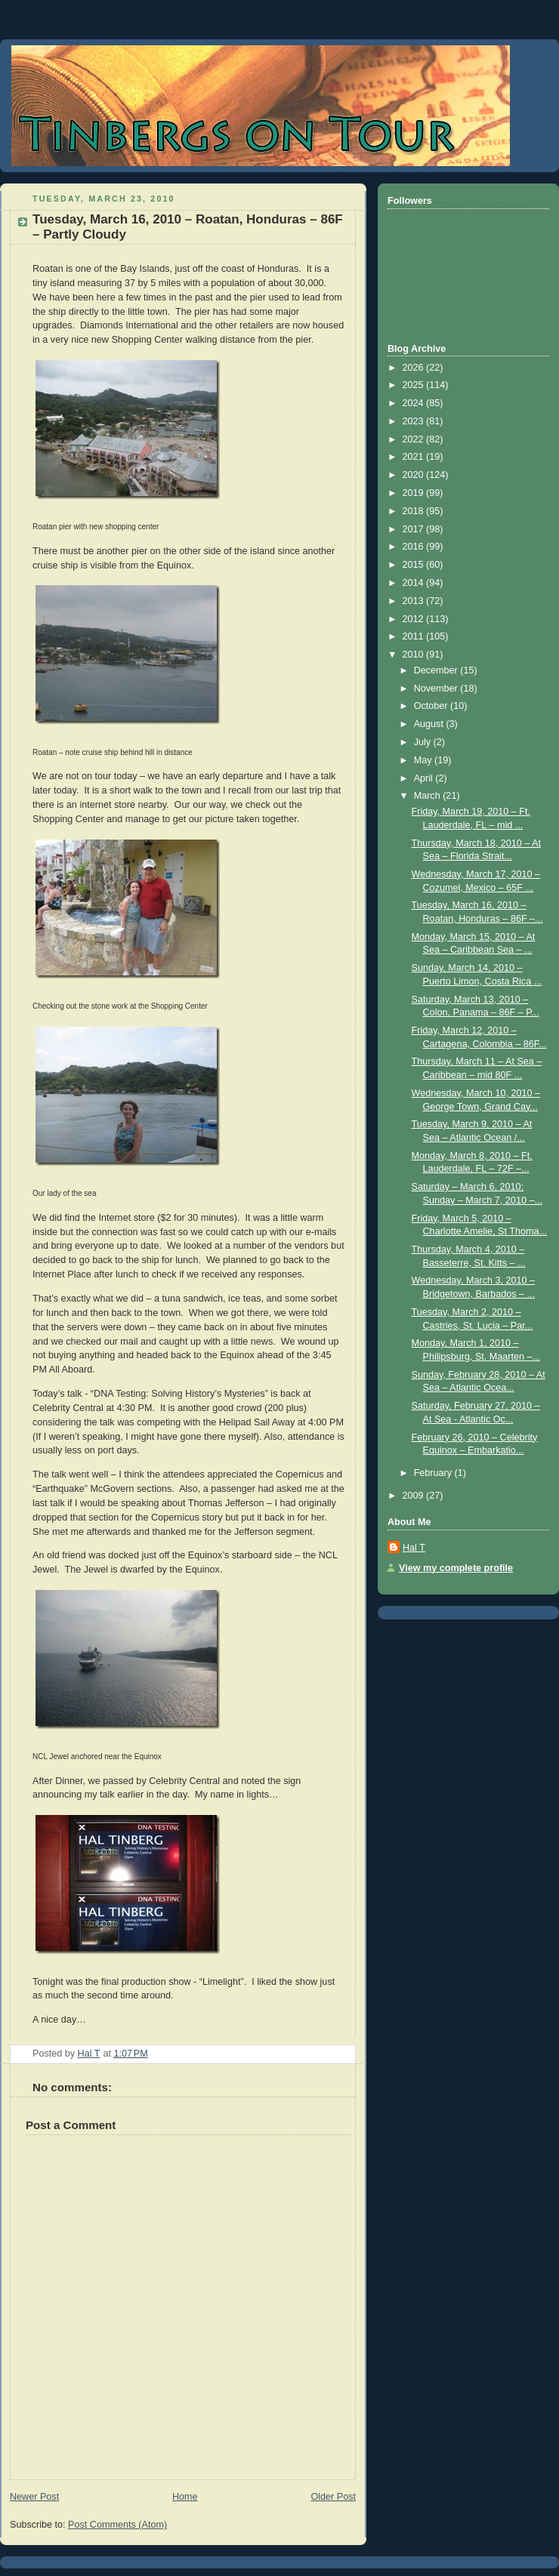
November (437, 688)
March (428, 795)
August (430, 724)
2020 (415, 475)
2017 (415, 529)
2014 (415, 583)
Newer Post (34, 2496)
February (434, 1473)
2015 (415, 564)
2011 (415, 636)
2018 (415, 511)
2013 (415, 601)
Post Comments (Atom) (117, 2524)
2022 (415, 439)
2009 (415, 1495)
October (432, 706)
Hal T (414, 1547)
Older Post (333, 2496)
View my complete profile (456, 1568)
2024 (415, 403)
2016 (415, 546)
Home (185, 2496)
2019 (415, 493)
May (424, 760)
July (424, 742)
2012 (415, 619)
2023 (415, 421)
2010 (415, 654)
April (425, 778)
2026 (415, 367)
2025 (415, 385)
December (437, 670)
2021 (415, 456)
